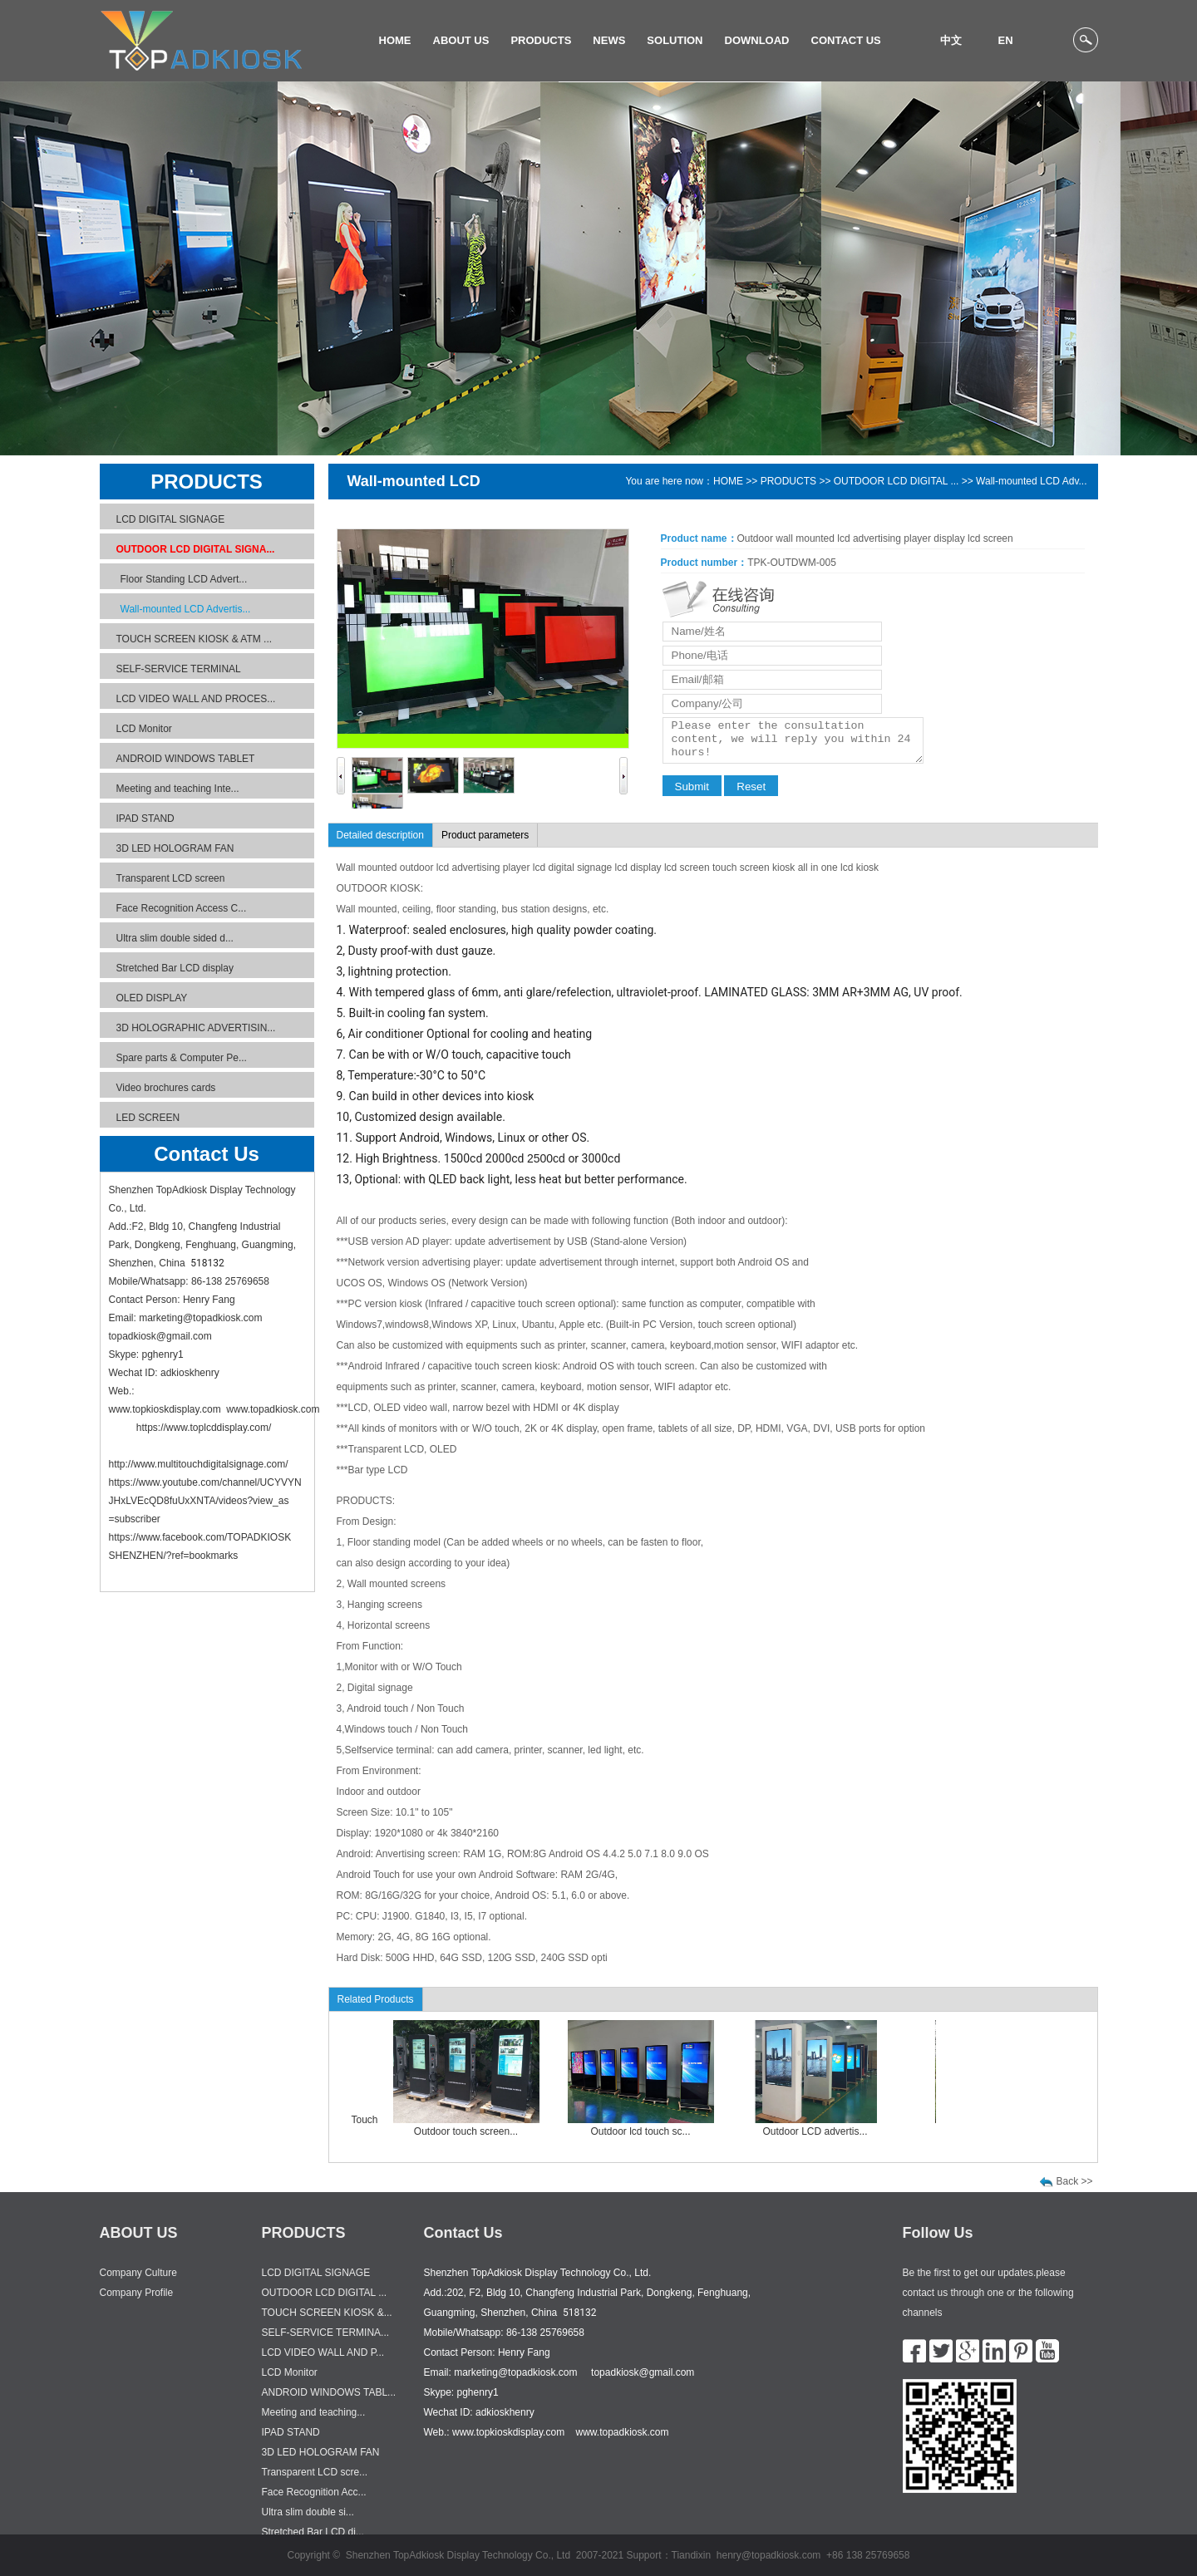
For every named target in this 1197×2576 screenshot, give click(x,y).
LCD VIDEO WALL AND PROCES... (196, 699)
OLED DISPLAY (152, 998)
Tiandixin (692, 2555)
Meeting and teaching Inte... (177, 788)
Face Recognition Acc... (314, 2492)
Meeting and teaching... (314, 2412)
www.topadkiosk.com (272, 1409)
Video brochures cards (166, 1088)
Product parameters (485, 835)
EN (1005, 40)
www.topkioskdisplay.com (165, 1409)
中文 (951, 40)
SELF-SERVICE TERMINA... (326, 2332)
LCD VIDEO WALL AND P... (323, 2352)
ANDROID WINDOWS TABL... (329, 2392)
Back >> (1075, 2181)
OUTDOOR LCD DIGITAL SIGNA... (195, 549)
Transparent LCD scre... (315, 2472)
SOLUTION (674, 40)
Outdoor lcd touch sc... (649, 2131)
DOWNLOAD (757, 40)
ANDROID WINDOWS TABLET (185, 758)
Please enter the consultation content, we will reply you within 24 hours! (793, 740)
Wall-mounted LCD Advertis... (186, 609)
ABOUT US (461, 40)
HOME (395, 40)
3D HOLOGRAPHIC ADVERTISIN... (196, 1028)
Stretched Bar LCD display (175, 968)
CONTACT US (846, 40)
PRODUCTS (540, 40)
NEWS (609, 40)
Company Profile (137, 2292)
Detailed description (380, 835)
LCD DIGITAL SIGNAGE (170, 519)
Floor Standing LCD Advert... (184, 579)
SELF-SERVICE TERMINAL (178, 669)
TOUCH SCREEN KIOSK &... (327, 2312)
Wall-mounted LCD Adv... (1031, 481)
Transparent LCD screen (170, 878)
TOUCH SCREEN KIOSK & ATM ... (194, 639)
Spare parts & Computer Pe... (181, 1058)
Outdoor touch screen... (475, 2131)
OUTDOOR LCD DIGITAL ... (896, 481)
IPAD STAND (145, 818)
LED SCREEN (148, 1117)
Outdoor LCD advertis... (823, 2131)
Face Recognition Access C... (181, 908)
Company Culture (138, 2273)
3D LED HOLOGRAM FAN (175, 848)
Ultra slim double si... (308, 2512)
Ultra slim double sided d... (175, 938)
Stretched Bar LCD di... (313, 2532)
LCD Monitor (144, 729)
